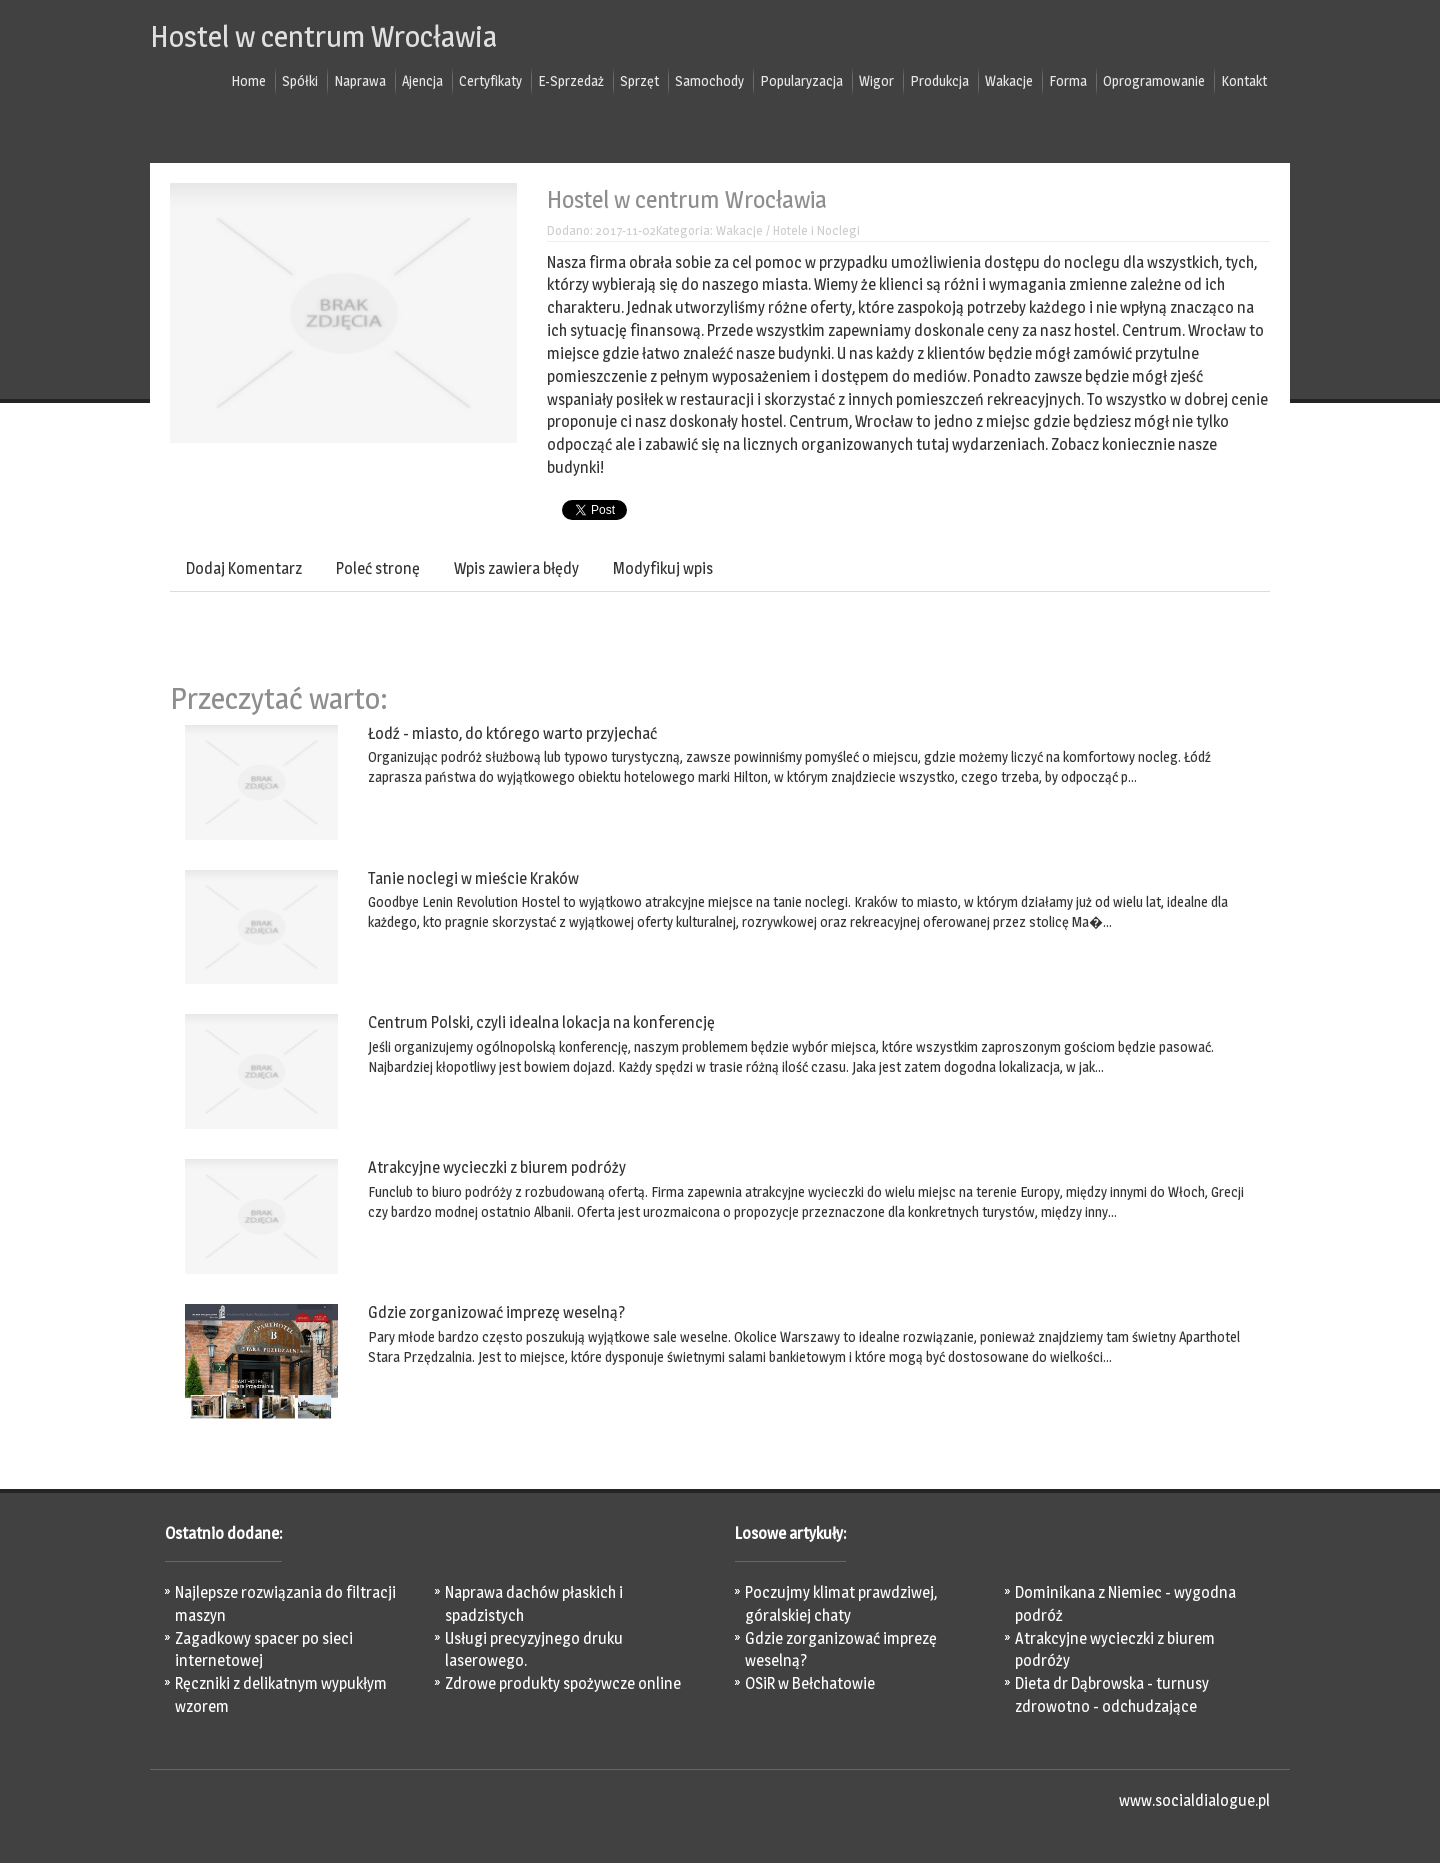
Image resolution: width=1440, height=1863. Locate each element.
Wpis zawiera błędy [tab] (516, 568)
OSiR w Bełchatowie (810, 1683)
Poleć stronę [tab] (378, 568)
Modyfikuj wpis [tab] (663, 568)
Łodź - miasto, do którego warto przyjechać (512, 733)
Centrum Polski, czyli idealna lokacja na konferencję (541, 1022)
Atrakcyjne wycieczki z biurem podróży (497, 1167)
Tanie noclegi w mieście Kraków (473, 878)
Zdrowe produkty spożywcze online (563, 1683)
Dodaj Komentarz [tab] (244, 568)
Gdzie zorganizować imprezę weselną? (496, 1312)
